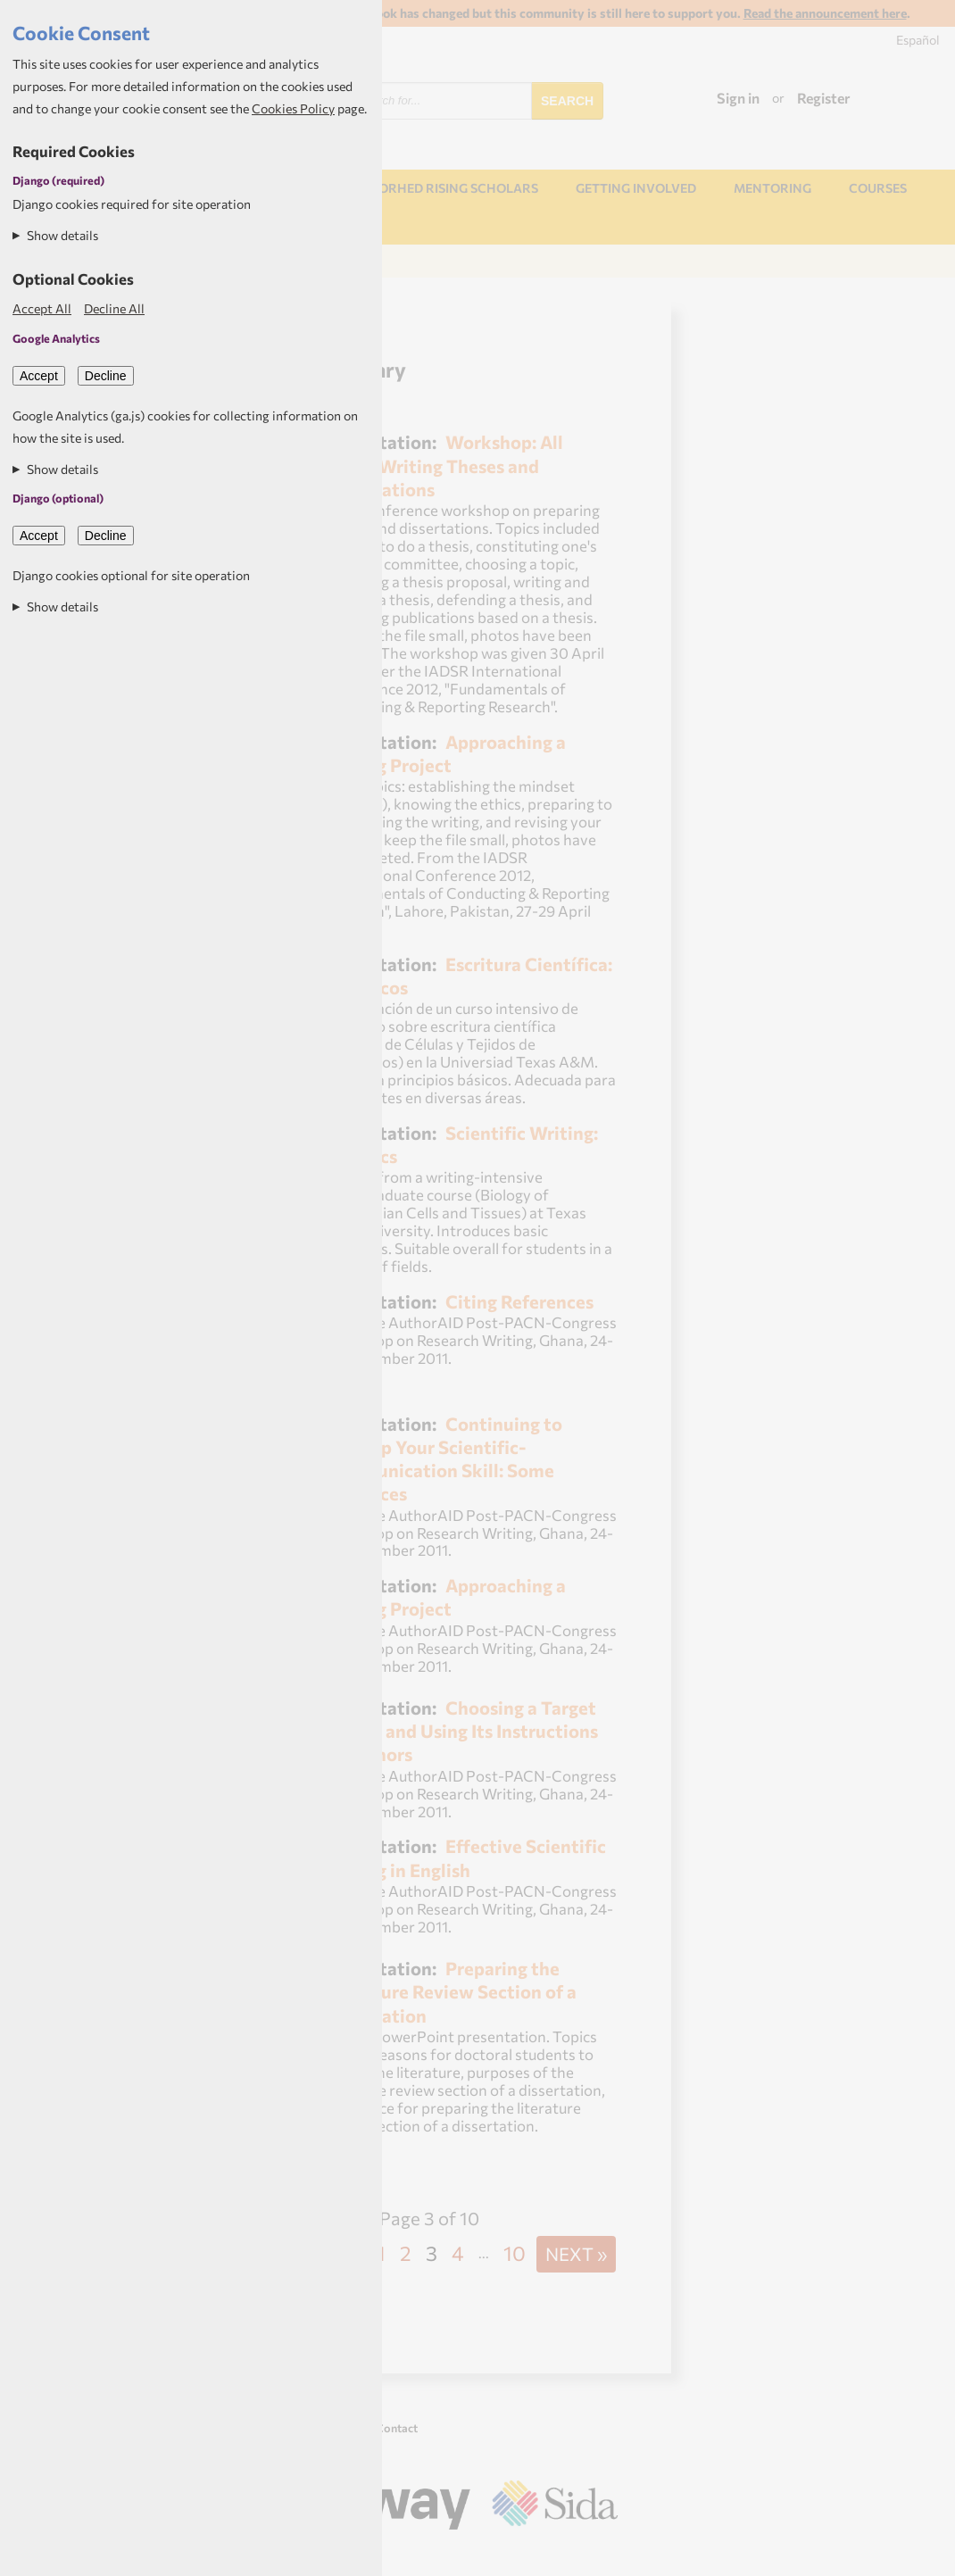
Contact (397, 2428)
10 (514, 2252)
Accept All (41, 308)
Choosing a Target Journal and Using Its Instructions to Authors (460, 1730)
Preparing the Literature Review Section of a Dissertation (449, 1991)
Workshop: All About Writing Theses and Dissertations (442, 464)
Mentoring (772, 187)
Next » (576, 2253)
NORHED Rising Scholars (453, 187)
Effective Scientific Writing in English (464, 1857)
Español (918, 39)
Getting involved (636, 187)
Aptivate (602, 2555)
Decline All (114, 308)
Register (824, 97)
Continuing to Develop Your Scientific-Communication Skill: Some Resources (442, 1458)
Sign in (738, 97)
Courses (878, 187)
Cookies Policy (293, 108)
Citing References (519, 1301)
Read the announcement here (825, 13)
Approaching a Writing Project (444, 753)
